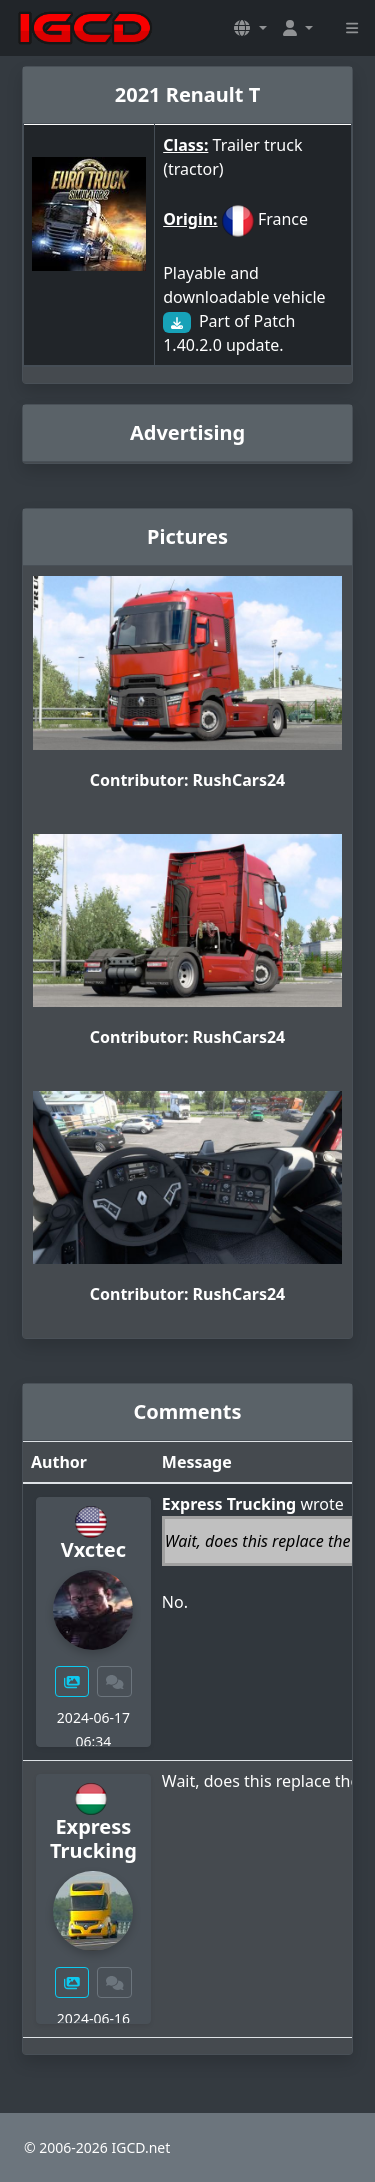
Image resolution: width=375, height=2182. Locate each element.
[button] (250, 28)
